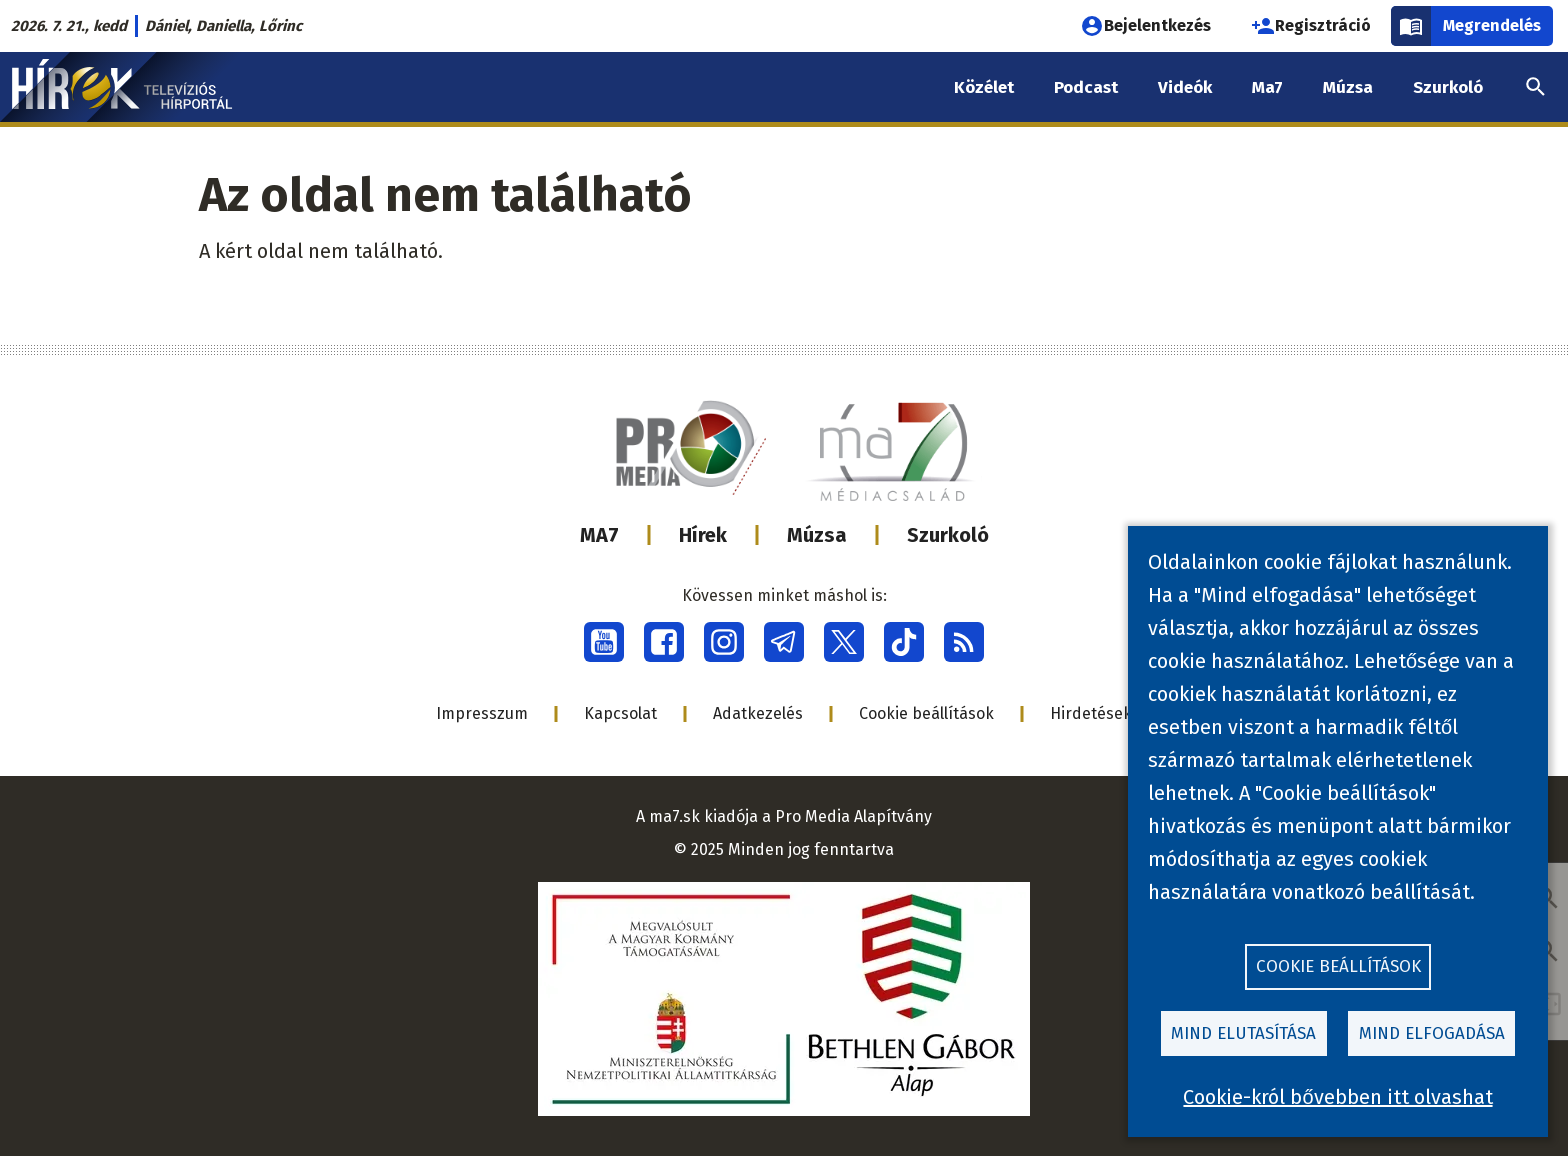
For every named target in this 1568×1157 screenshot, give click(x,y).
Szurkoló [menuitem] (1448, 87)
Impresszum (482, 713)
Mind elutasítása (1243, 1032)
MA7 (599, 535)
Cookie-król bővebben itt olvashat (1337, 1097)
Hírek (703, 535)
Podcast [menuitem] (1086, 87)
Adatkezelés (758, 713)
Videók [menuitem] (1185, 87)
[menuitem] (1536, 87)
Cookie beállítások (926, 713)
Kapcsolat (620, 713)
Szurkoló (948, 535)
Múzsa (817, 535)
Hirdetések (1091, 713)
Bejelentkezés (1145, 26)
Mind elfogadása (1432, 1032)
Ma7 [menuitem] (1267, 87)
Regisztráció (1311, 26)
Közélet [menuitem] (984, 87)
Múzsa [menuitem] (1348, 87)
